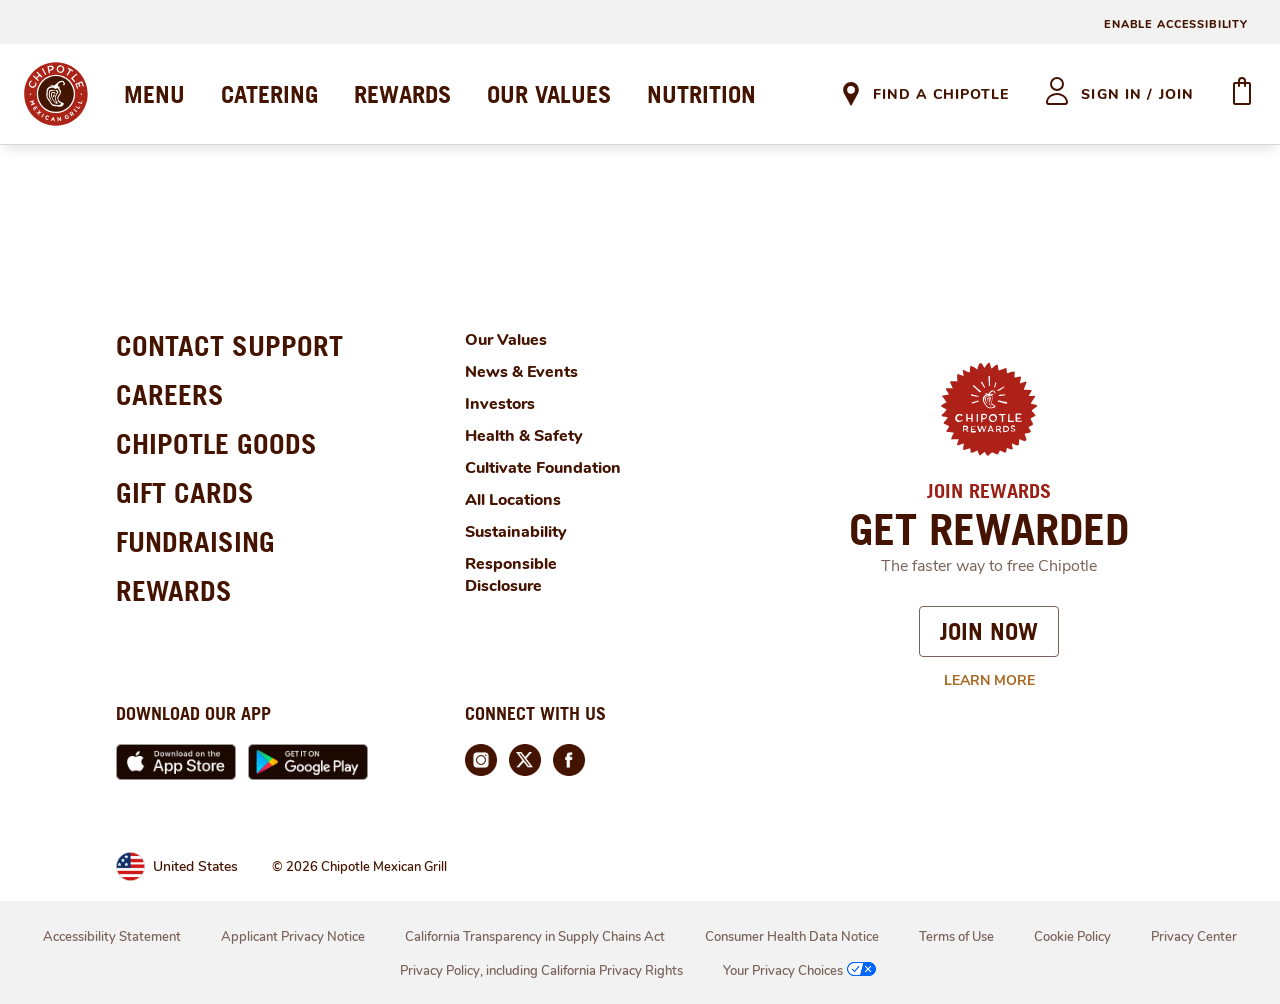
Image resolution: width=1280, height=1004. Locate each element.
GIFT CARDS (185, 492)
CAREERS (170, 394)
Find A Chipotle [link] (941, 94)
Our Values (506, 340)
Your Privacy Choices (801, 971)
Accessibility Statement (112, 937)
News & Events (521, 372)
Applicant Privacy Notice (293, 937)
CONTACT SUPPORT (229, 345)
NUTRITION (701, 94)
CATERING (269, 94)
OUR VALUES (549, 94)
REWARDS (402, 94)
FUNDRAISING (195, 541)
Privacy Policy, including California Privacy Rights (541, 971)
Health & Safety (524, 436)
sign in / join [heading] (1137, 94)
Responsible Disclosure (511, 575)
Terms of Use (956, 937)
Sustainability (516, 532)
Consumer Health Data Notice (792, 937)
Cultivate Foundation (543, 468)
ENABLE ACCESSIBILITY (1176, 24)
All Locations (513, 500)
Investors (500, 404)
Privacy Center (1194, 937)
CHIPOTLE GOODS (216, 443)
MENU (154, 94)
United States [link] (195, 866)
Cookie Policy (1072, 937)
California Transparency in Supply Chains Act (535, 937)
